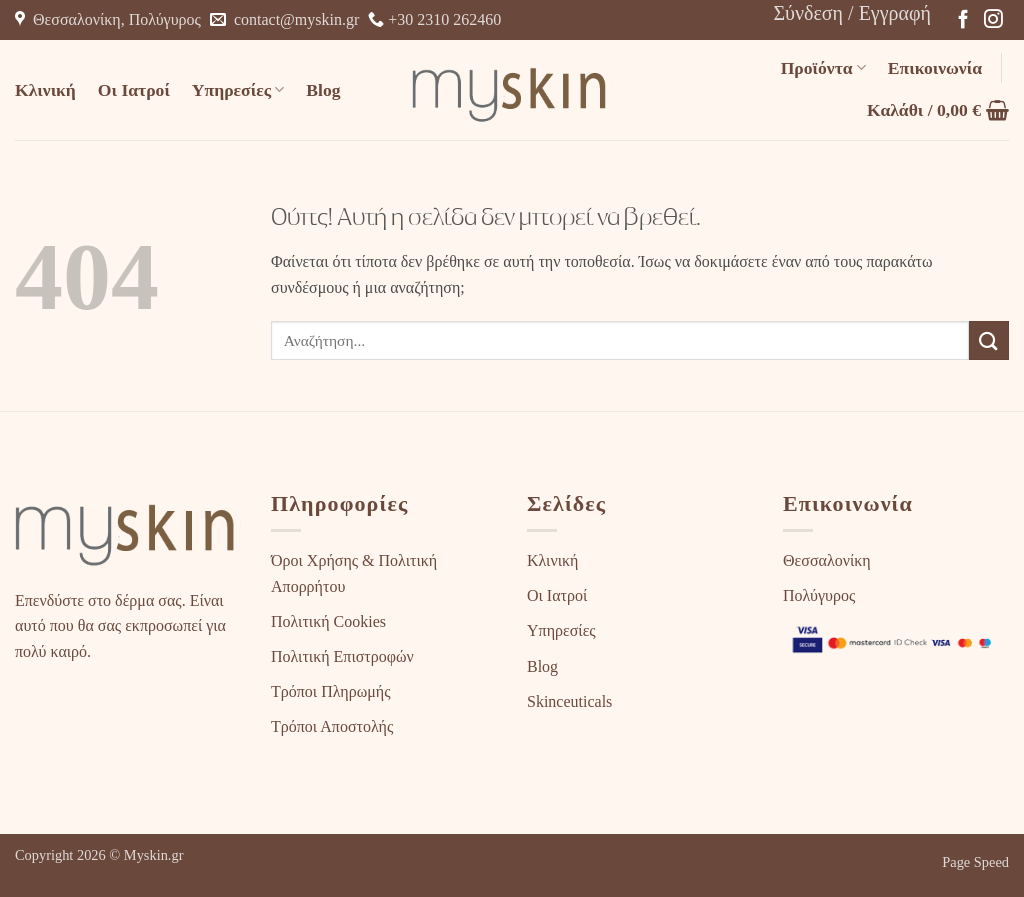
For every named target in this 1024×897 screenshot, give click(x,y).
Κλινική (45, 90)
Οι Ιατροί (134, 90)
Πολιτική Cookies (328, 621)
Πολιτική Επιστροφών (342, 656)
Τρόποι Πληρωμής (330, 691)
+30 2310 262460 (434, 19)
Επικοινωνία (935, 68)
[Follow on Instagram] (993, 20)
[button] (852, 13)
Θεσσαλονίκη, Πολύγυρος (108, 19)
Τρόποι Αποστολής (332, 726)
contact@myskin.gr (284, 19)
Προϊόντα (823, 68)
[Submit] (989, 340)
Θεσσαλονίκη (827, 560)
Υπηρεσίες (238, 90)
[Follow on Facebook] (963, 20)
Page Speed (975, 862)
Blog (323, 90)
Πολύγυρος (819, 595)
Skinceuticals (569, 701)
